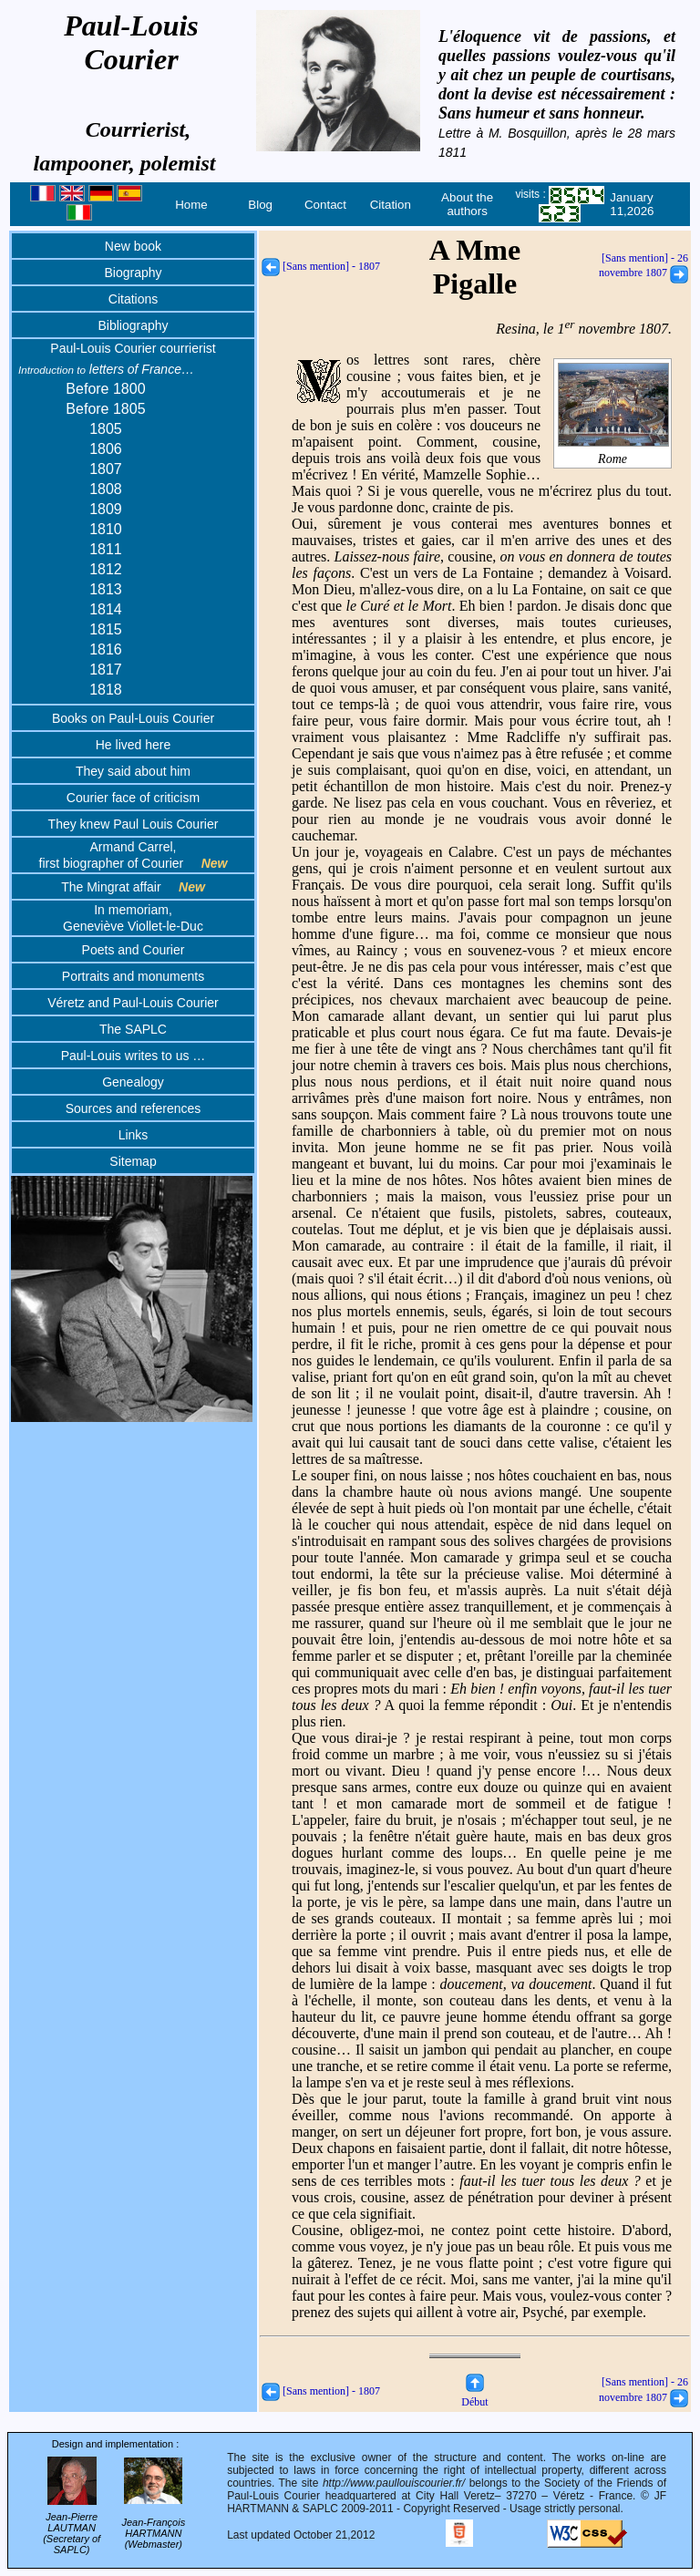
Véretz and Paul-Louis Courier (133, 1002)
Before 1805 (105, 409)
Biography (132, 272)
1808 (105, 489)
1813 (105, 589)
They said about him (133, 771)
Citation (390, 204)
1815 (105, 629)
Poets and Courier (133, 950)
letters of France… (106, 369)
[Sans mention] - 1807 (321, 266)
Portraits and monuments (133, 976)
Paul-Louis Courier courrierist (132, 348)
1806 (105, 449)
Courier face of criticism (133, 797)
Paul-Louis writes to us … (133, 1055)
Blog (260, 204)
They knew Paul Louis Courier (133, 824)
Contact (325, 204)
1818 (105, 689)
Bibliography (133, 325)
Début (474, 2395)
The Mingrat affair (133, 887)
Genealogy (133, 1082)
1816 (105, 649)
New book (133, 246)
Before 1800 (105, 389)
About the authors (467, 204)
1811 (105, 549)
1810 (105, 529)
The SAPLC (133, 1029)
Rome (613, 452)
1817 (105, 669)
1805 (105, 429)
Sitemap (132, 1161)
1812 (105, 569)
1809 (105, 509)
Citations (133, 299)
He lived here (133, 744)
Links (133, 1135)
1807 (105, 469)
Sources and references (133, 1108)
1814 (105, 609)
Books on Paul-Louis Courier (133, 718)
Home (191, 204)
